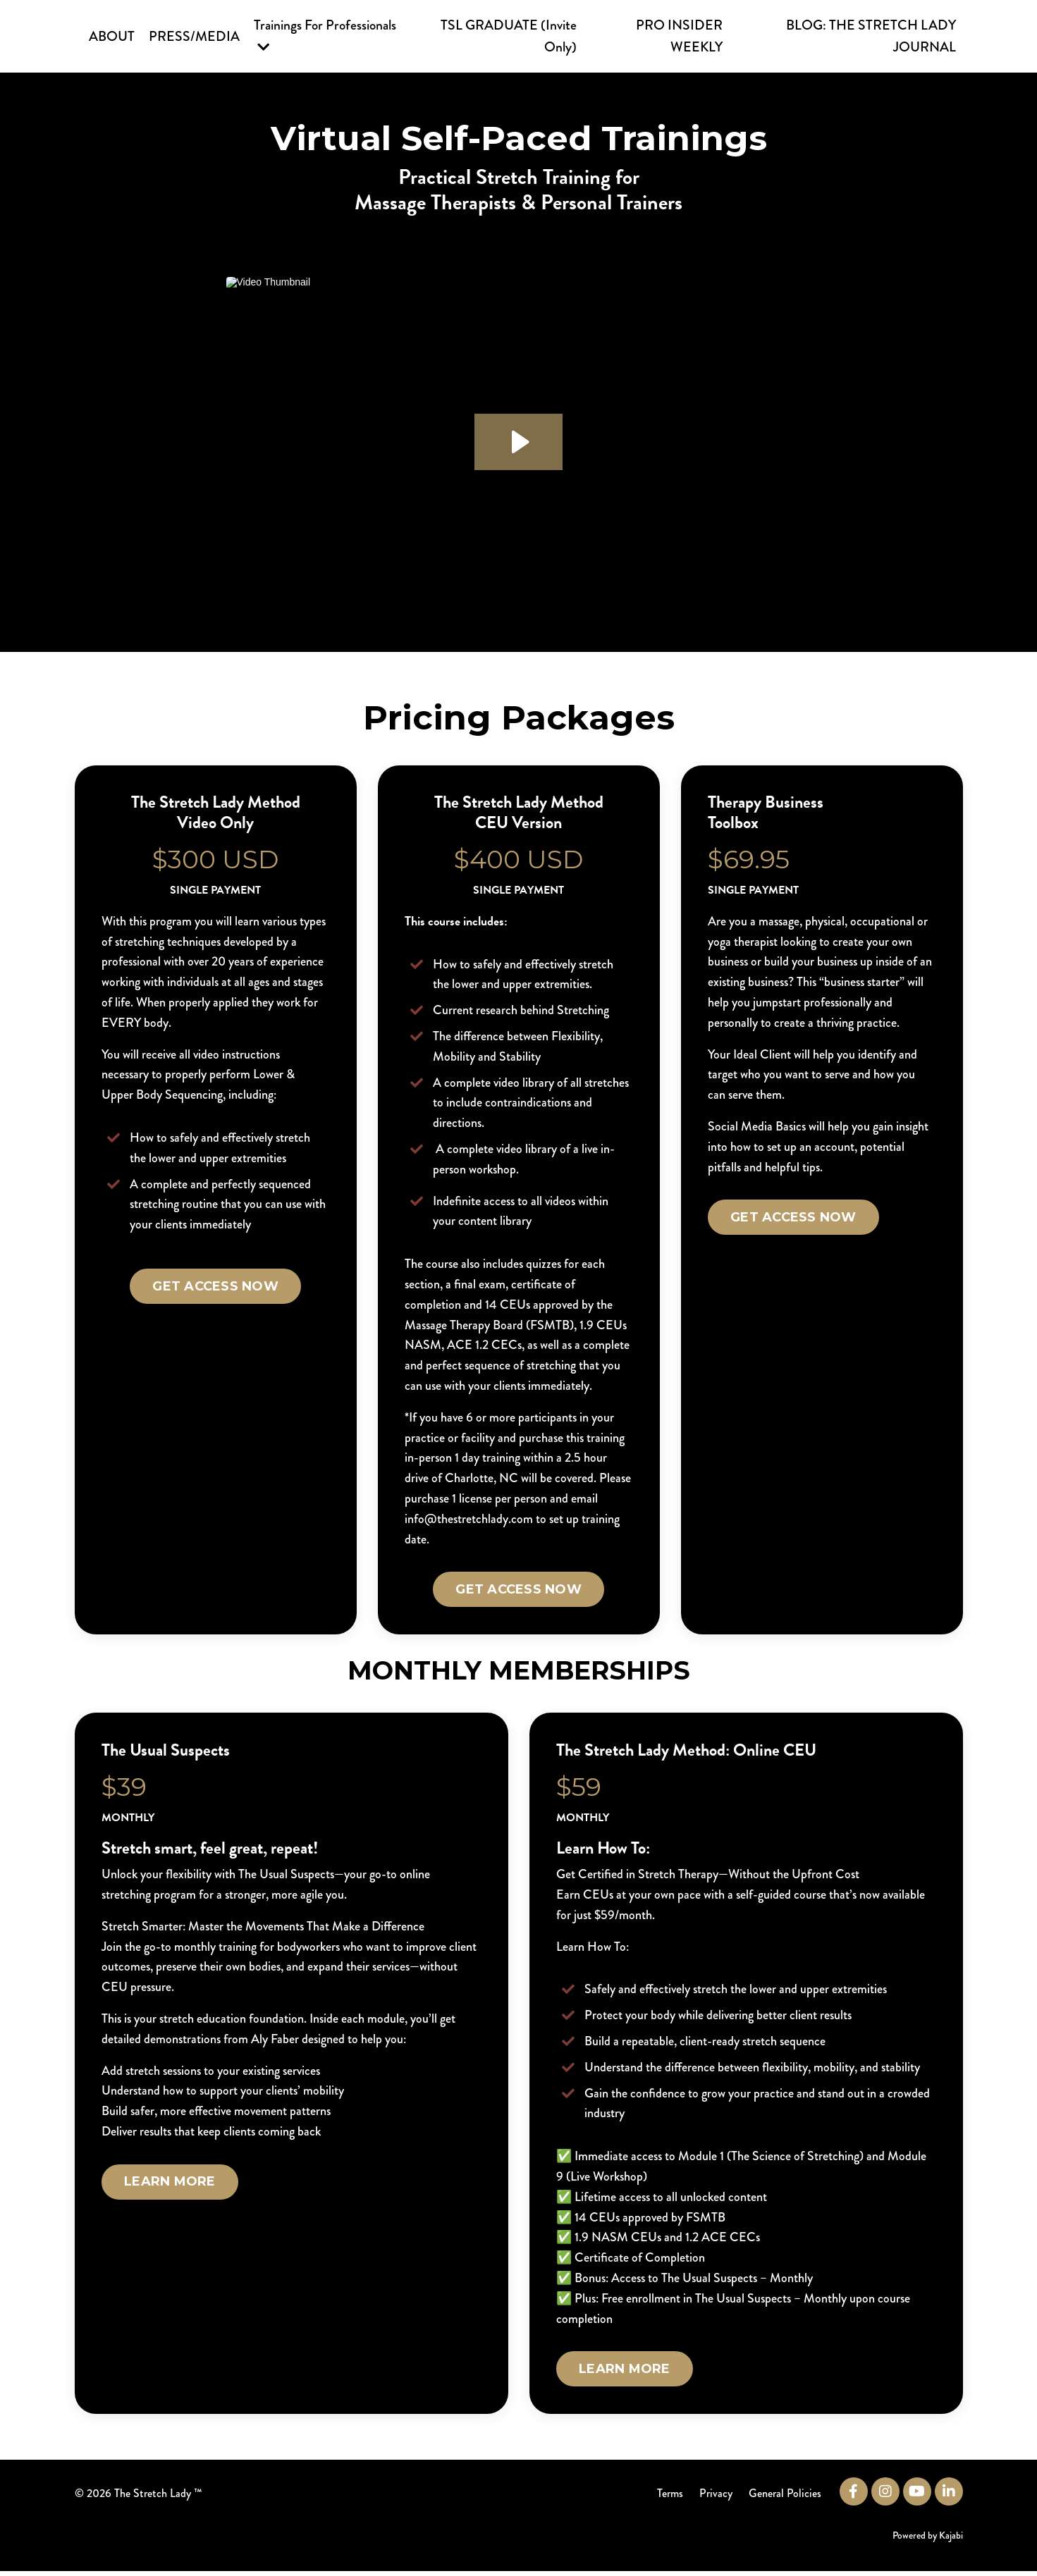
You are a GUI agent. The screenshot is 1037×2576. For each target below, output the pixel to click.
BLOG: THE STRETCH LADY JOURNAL (871, 36)
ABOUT (112, 36)
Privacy (715, 2498)
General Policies (785, 2498)
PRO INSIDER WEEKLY (680, 36)
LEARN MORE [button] (171, 2185)
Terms (669, 2498)
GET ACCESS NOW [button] (215, 1287)
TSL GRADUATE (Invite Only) (509, 36)
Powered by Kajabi (927, 2539)
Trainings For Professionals (326, 35)
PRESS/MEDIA (194, 36)
